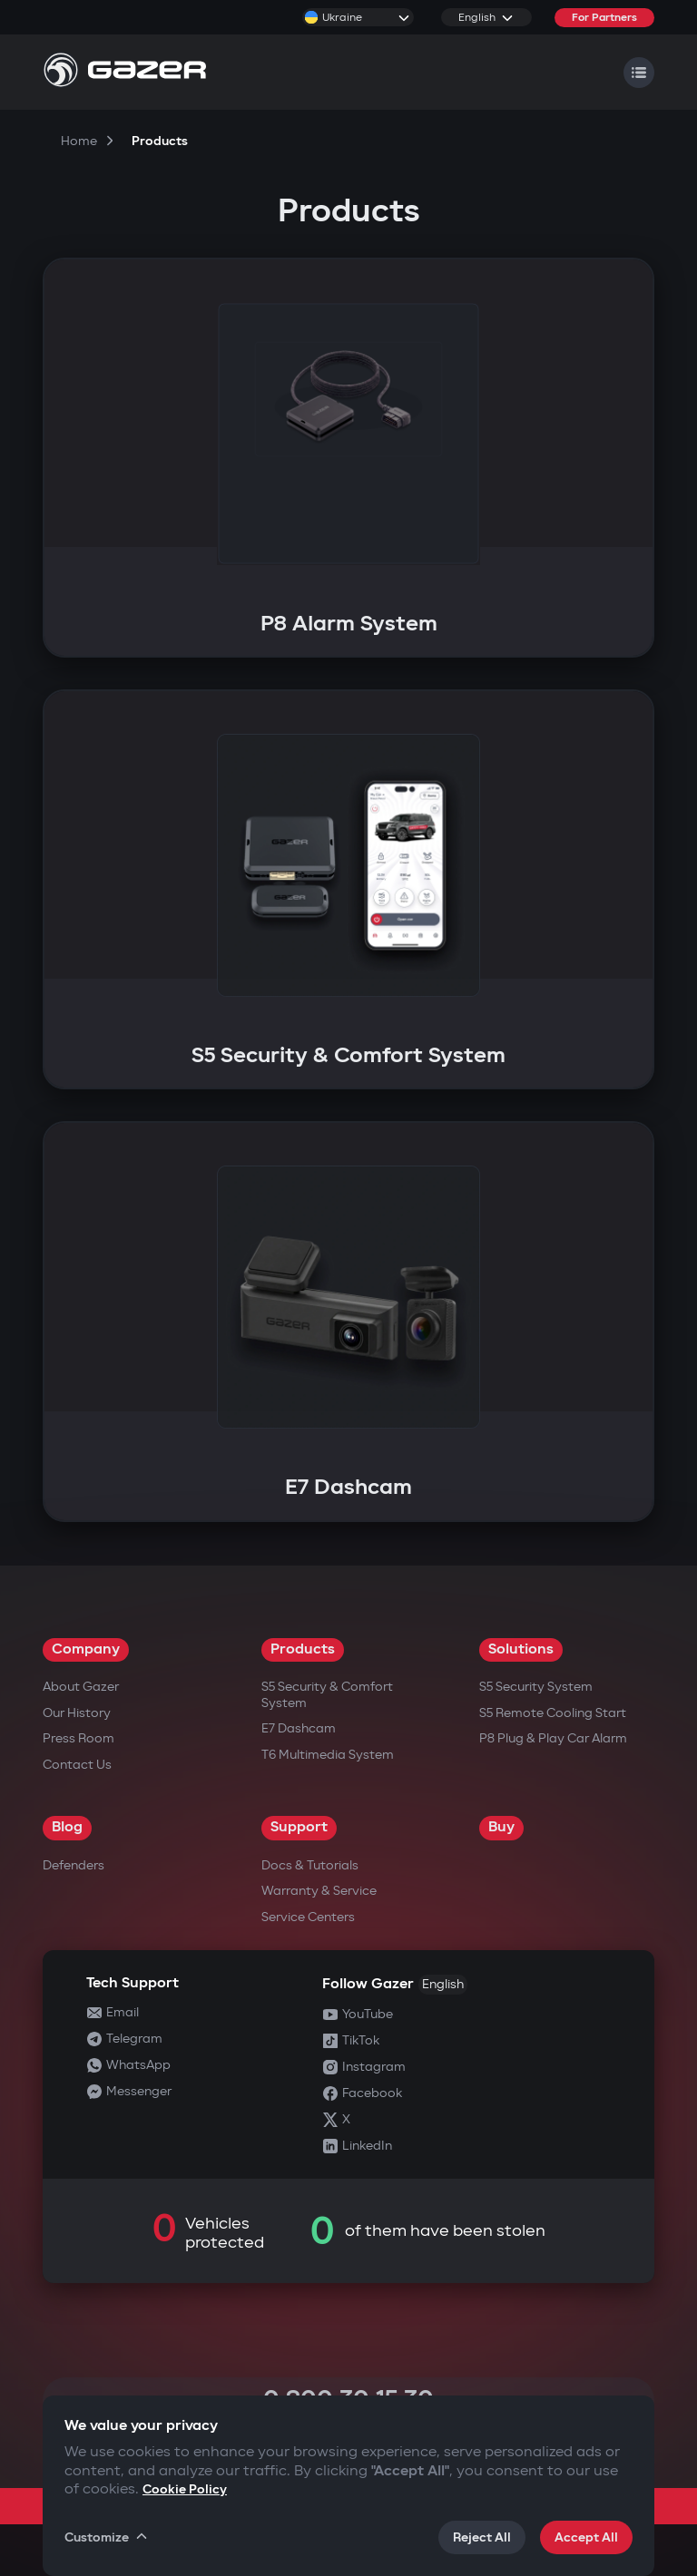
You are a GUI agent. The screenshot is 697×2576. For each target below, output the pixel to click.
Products (302, 1649)
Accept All (586, 2537)
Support (299, 1827)
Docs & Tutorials (309, 1865)
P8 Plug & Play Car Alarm (553, 1738)
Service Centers (308, 1917)
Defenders (73, 1865)
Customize (107, 2537)
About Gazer (81, 1686)
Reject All (482, 2537)
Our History (77, 1713)
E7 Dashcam (298, 1728)
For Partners (604, 17)
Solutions (521, 1649)
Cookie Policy (184, 2489)
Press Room (78, 1738)
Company (86, 1649)
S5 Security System (536, 1686)
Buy (501, 1827)
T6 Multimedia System (327, 1754)
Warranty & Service (319, 1890)
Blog (67, 1827)
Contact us (77, 1764)
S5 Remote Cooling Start (552, 1713)
